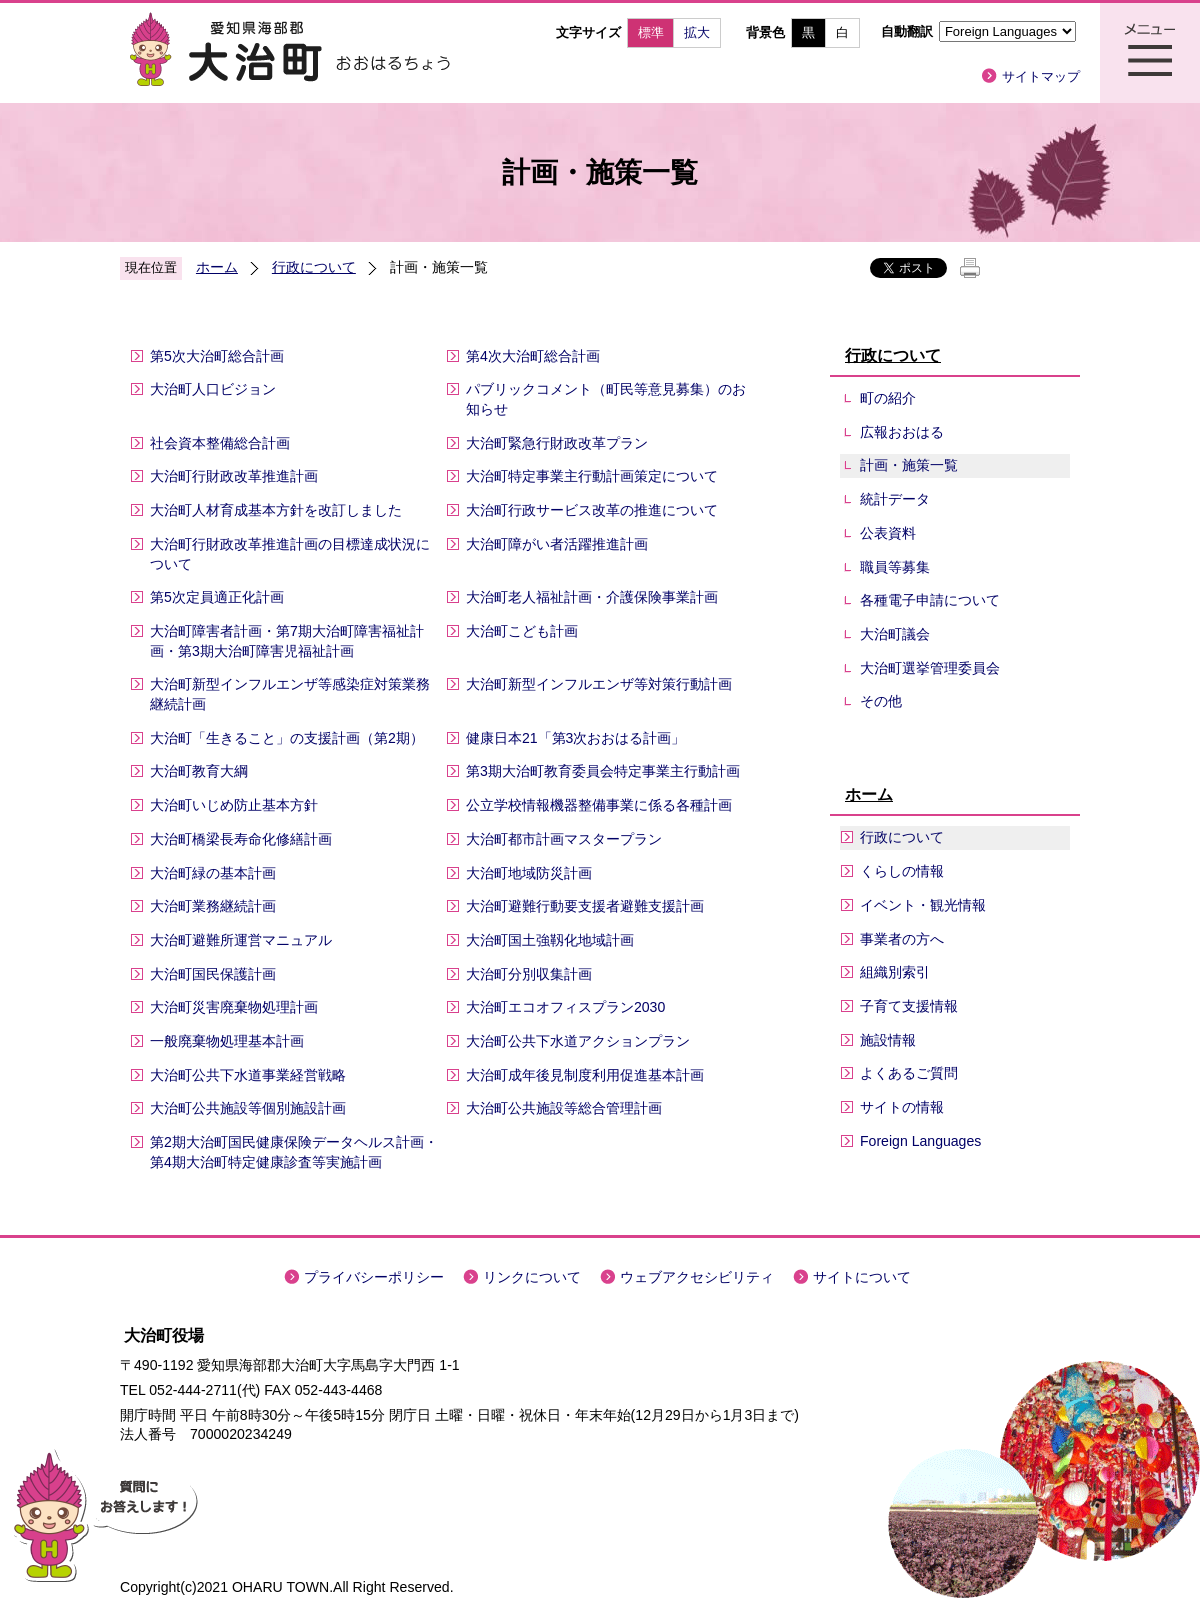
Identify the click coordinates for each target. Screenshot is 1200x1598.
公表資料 (888, 533)
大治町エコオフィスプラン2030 (565, 1007)
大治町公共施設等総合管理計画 (564, 1108)
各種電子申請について (930, 600)
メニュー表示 (1150, 53)
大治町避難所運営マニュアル (241, 940)
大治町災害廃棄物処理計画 (234, 1007)
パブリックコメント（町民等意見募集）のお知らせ (606, 399)
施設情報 (888, 1040)
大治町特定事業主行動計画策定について (592, 476)
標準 (651, 32)
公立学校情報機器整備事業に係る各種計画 (599, 805)
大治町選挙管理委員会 (930, 668)
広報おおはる (902, 432)
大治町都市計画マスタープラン (564, 839)
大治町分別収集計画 (529, 974)
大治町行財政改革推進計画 (234, 476)
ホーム (217, 267)
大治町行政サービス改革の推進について (592, 510)
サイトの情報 (902, 1107)
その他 (881, 701)
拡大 (697, 32)
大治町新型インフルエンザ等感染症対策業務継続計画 (290, 694)
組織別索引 (895, 972)
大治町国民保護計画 (213, 974)
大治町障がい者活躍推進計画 (557, 544)
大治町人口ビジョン (213, 389)
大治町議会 (895, 634)
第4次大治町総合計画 (533, 356)
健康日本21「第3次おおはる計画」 (576, 738)
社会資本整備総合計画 (220, 443)
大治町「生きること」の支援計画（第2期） (287, 738)
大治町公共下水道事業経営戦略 (248, 1075)
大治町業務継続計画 (213, 906)
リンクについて (532, 1277)
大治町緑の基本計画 (213, 873)
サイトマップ (1041, 76)
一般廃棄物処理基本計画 (227, 1041)
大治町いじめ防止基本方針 (234, 805)
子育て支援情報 (909, 1006)
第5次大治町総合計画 (217, 356)
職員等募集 (895, 567)
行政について (314, 267)
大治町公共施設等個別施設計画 (248, 1108)
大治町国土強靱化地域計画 (550, 940)
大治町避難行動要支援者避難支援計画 (585, 906)
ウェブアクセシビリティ (697, 1277)
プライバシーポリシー (374, 1277)
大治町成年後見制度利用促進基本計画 (585, 1075)
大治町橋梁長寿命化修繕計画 (241, 839)
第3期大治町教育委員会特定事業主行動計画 (603, 771)
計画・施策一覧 (909, 465)
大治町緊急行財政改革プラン (557, 443)
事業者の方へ (902, 939)
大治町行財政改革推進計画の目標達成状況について (290, 554)
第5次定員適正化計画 (217, 597)
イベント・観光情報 (923, 905)
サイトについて (862, 1277)
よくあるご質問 (909, 1073)
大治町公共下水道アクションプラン (578, 1041)
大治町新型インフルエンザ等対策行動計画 (599, 684)
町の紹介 (888, 398)
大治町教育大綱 (199, 771)
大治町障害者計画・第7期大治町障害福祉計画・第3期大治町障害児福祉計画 (287, 641)
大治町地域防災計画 (529, 873)
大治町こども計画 (522, 631)
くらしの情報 (902, 871)
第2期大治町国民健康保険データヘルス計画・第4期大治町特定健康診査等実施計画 (294, 1152)
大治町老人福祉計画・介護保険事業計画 (592, 597)
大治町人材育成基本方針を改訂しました (276, 510)
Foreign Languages (920, 1141)
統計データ (895, 499)
